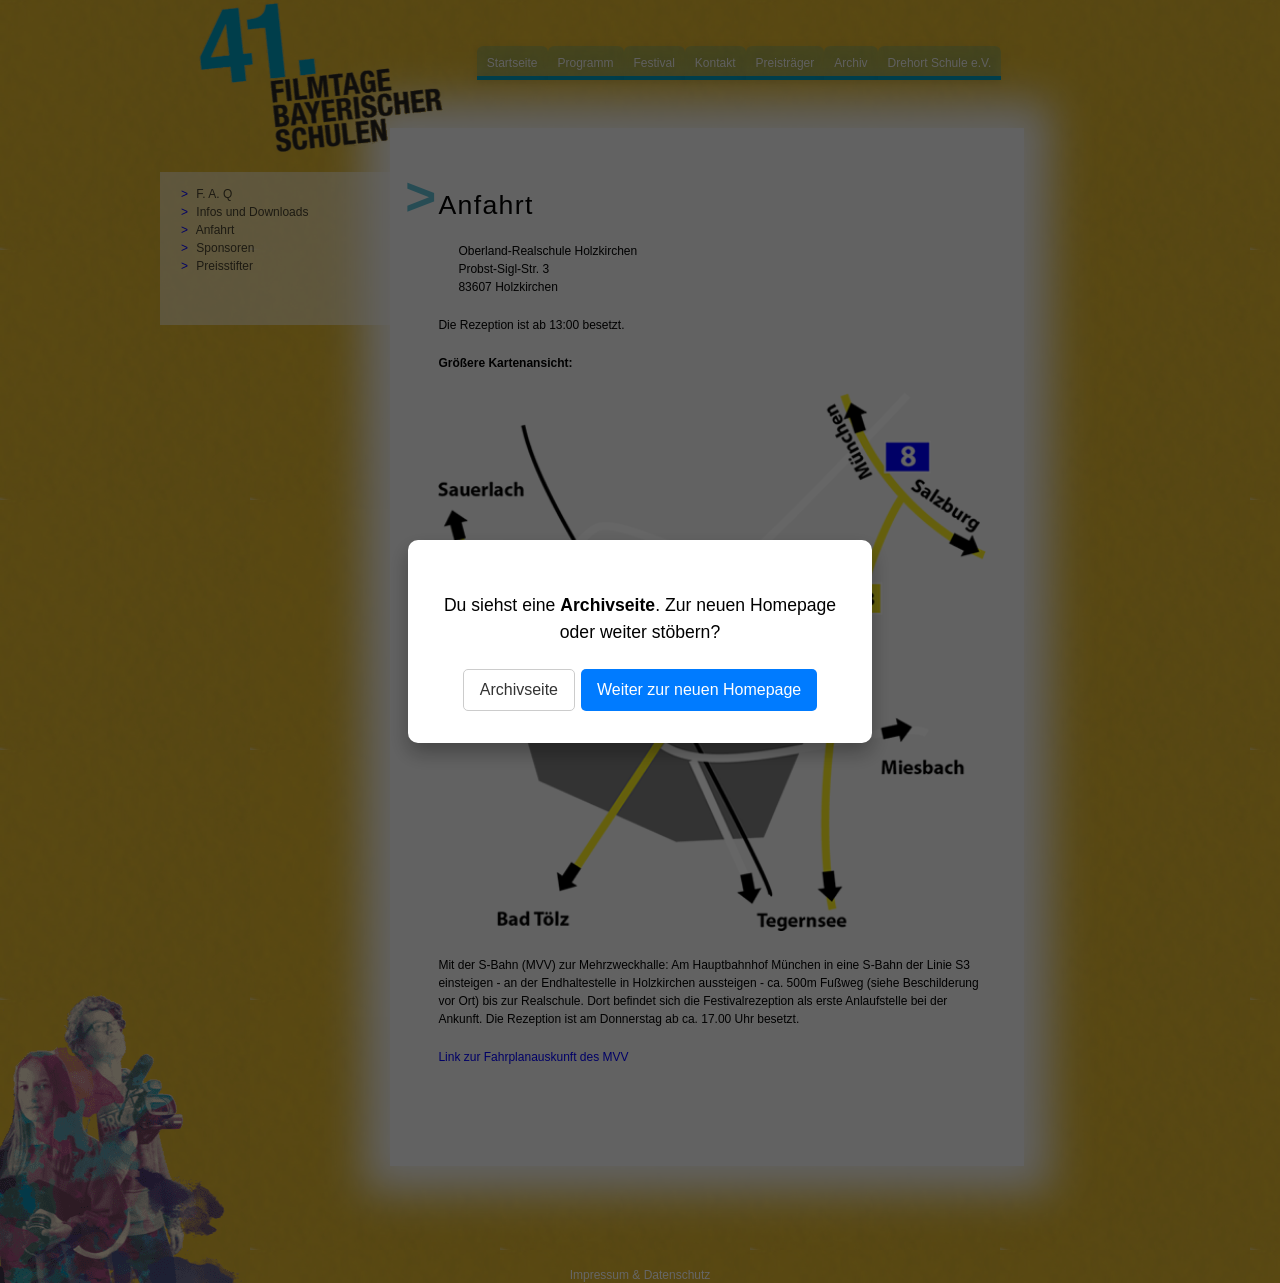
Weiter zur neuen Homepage (699, 689)
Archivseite (519, 689)
